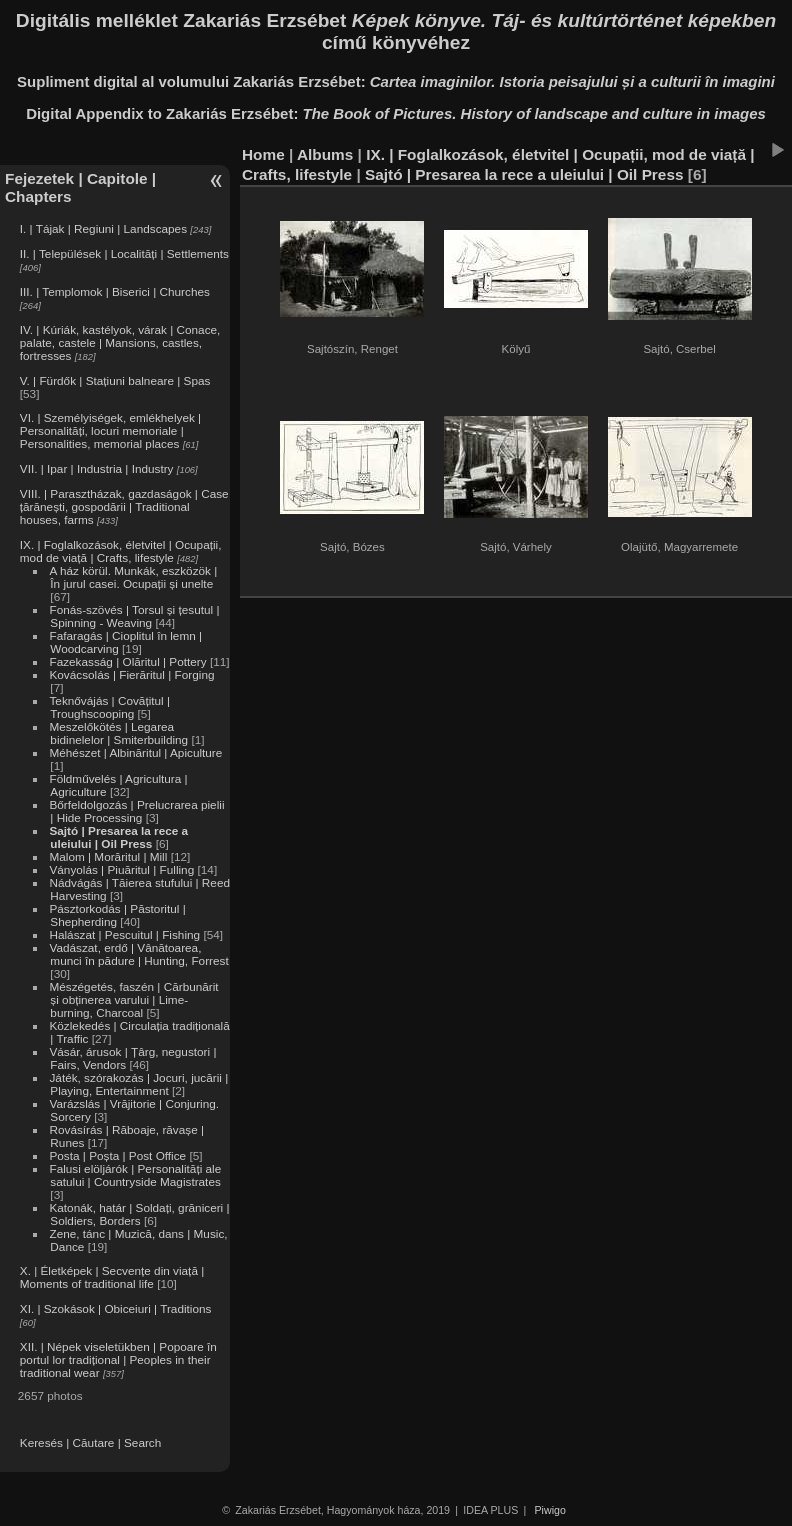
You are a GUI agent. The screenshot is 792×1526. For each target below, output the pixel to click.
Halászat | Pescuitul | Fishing (124, 934)
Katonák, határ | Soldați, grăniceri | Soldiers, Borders (139, 1214)
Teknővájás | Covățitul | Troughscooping (109, 707)
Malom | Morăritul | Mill (108, 856)
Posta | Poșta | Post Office (117, 1155)
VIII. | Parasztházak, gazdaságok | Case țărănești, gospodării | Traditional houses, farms (124, 506)
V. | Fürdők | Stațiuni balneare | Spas (115, 380)
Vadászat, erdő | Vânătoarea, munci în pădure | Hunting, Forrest (138, 954)
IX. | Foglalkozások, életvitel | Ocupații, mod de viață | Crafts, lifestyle (121, 551)
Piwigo (550, 1510)
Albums (325, 154)
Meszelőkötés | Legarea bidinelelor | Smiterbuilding (118, 733)
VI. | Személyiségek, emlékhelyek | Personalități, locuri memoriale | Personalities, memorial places (110, 430)
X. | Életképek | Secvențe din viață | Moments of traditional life (112, 1277)
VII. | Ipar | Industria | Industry (97, 468)
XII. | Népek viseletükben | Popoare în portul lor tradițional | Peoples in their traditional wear (118, 1359)
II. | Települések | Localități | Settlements (124, 253)
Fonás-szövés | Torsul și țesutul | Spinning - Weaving (134, 616)
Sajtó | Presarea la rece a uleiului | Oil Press (118, 837)
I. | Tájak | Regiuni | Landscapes (103, 228)
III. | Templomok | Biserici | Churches (115, 291)
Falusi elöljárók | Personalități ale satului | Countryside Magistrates (135, 1175)
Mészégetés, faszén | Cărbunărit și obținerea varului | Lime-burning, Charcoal (133, 999)
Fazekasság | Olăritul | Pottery (127, 661)
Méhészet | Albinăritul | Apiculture (135, 752)
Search (142, 1442)
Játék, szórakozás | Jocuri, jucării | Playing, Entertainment (138, 1084)
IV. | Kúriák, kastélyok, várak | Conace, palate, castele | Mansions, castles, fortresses (120, 342)
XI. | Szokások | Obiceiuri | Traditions (116, 1308)
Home (263, 154)
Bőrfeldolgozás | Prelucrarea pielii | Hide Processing (136, 811)
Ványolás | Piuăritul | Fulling (121, 869)
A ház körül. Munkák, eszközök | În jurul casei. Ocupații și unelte (133, 577)
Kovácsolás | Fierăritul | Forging (131, 674)
